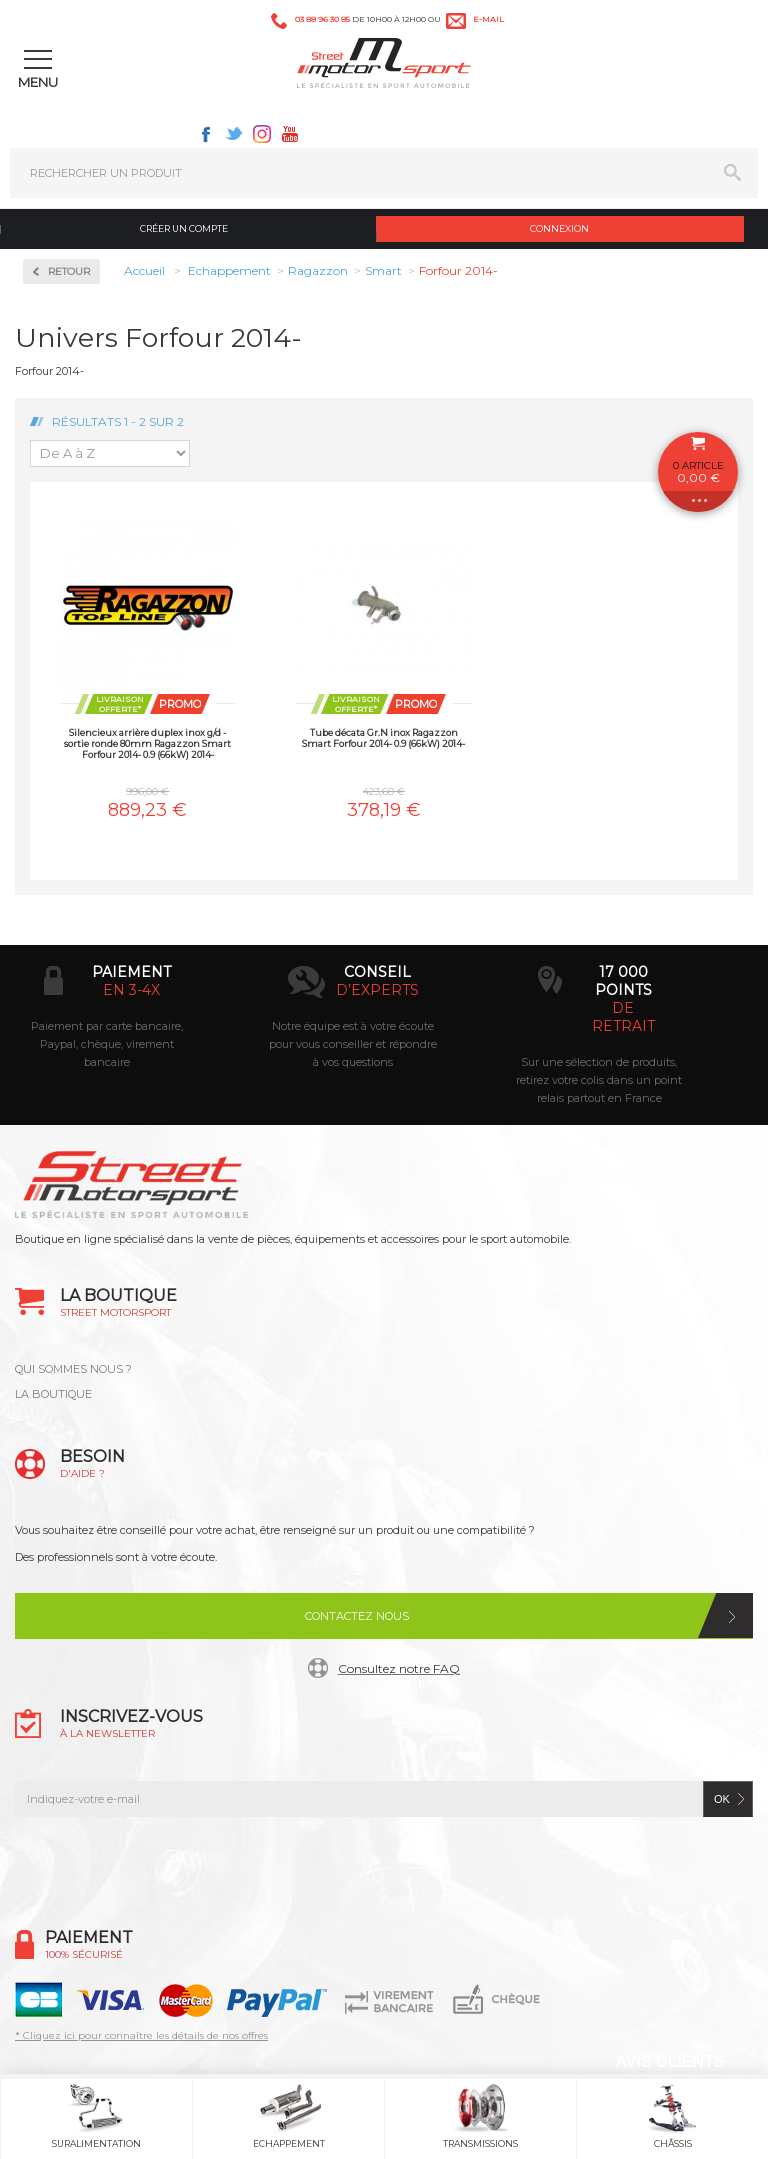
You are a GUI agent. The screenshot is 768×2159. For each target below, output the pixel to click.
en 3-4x (131, 990)
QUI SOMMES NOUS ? (73, 1369)
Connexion (559, 228)
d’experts (377, 990)
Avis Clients (669, 2061)
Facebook (206, 134)
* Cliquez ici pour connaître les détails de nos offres (141, 2035)
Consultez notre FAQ (399, 1668)
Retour (69, 271)
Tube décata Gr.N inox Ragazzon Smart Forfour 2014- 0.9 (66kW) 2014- (383, 738)
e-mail (488, 19)
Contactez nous (357, 1616)
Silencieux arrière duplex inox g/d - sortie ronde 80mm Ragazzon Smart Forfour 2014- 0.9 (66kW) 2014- (147, 743)
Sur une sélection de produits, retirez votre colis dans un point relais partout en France (599, 1080)
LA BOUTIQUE (53, 1394)
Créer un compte (184, 228)
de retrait (623, 1017)
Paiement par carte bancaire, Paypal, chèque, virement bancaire (107, 1044)
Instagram (262, 134)
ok (722, 1799)
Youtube (290, 134)
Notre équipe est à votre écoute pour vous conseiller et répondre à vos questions (353, 1044)
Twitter (234, 134)
